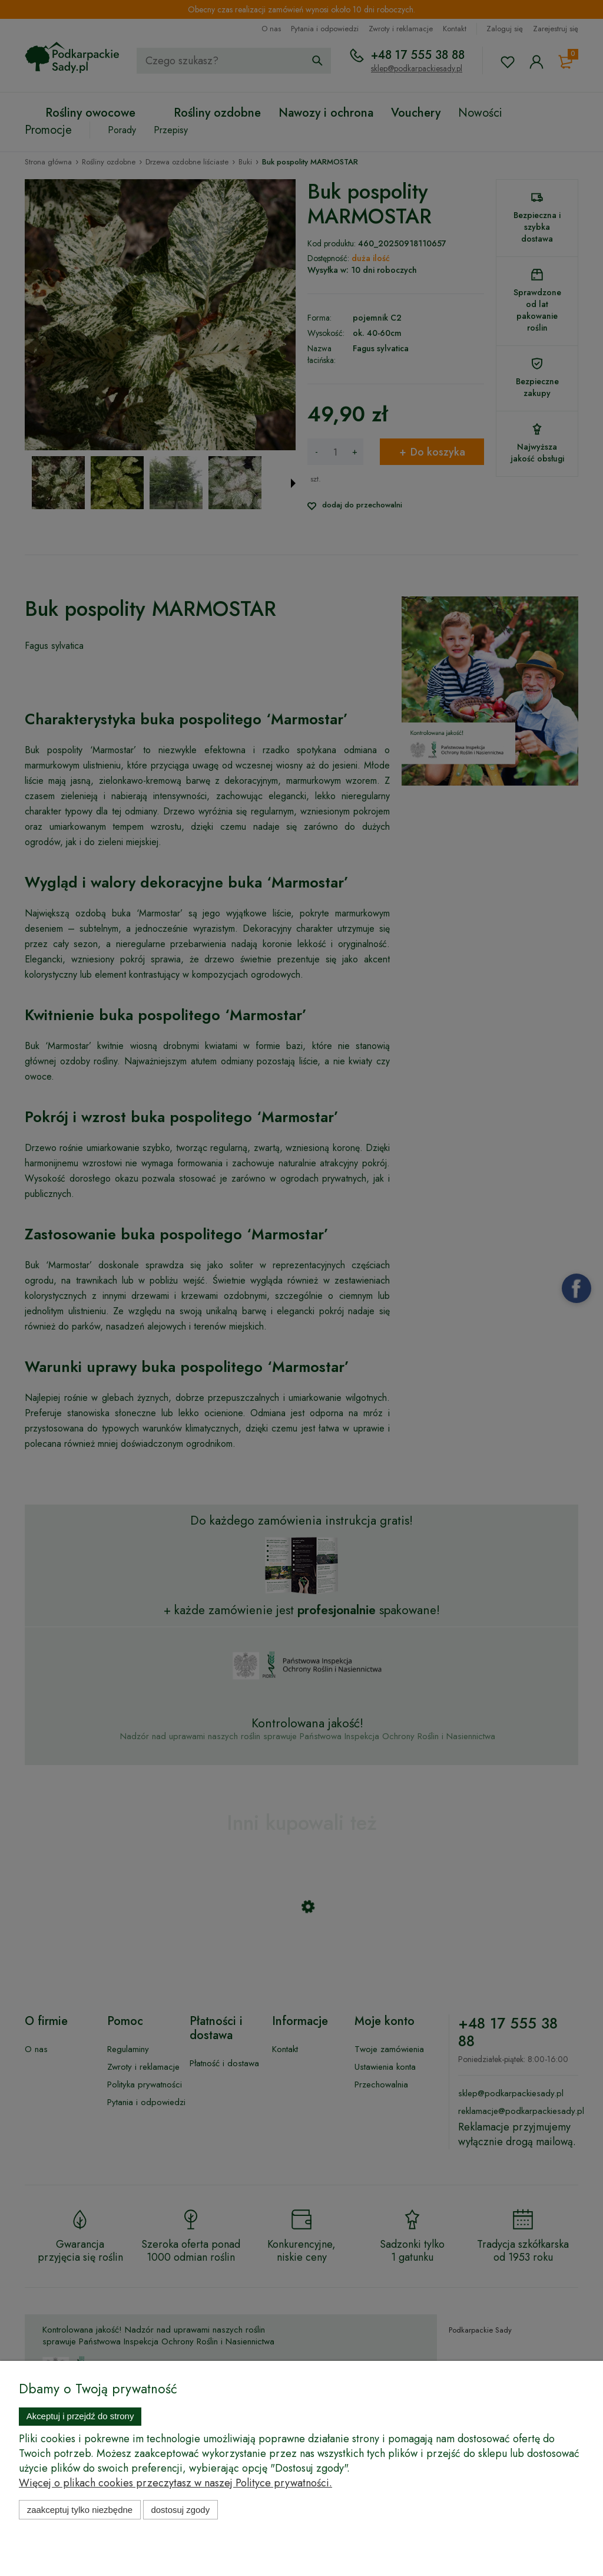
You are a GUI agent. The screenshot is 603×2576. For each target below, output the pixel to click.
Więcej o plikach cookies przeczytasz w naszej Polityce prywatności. (175, 2483)
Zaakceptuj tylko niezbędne (79, 2510)
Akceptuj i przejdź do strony (80, 2416)
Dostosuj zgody (180, 2510)
